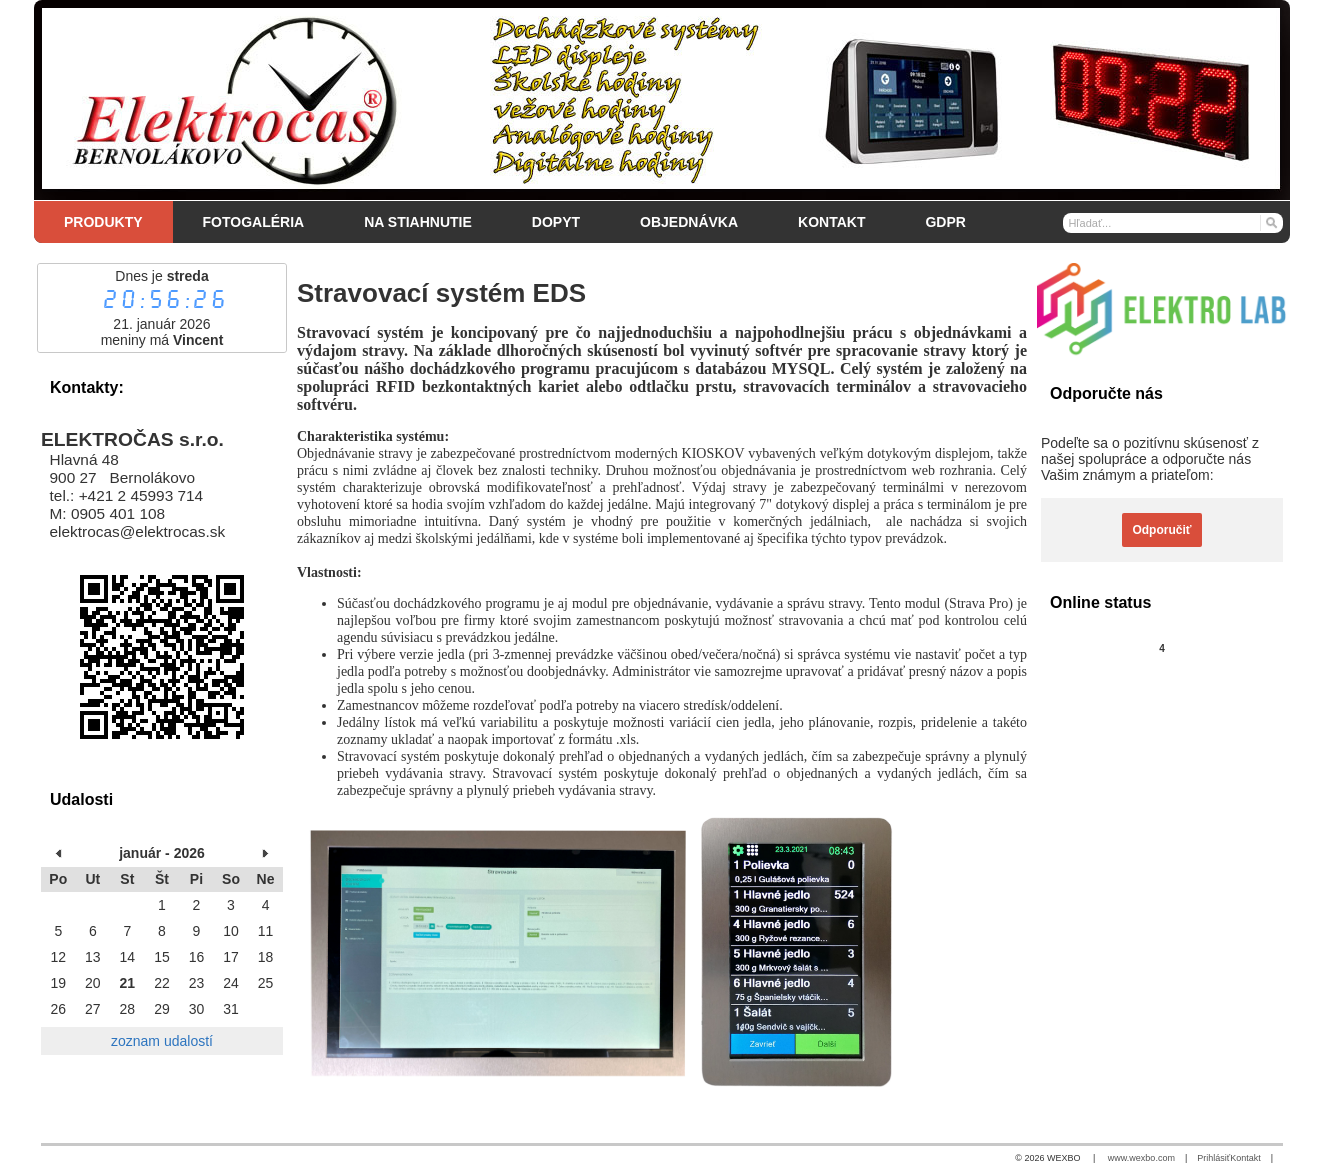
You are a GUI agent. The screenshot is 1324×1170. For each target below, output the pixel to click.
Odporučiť (1161, 530)
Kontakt (1245, 1158)
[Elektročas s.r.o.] (662, 100)
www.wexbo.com (1141, 1158)
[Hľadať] (1270, 222)
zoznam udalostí (162, 1041)
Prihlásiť (1213, 1158)
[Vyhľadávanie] (1173, 223)
